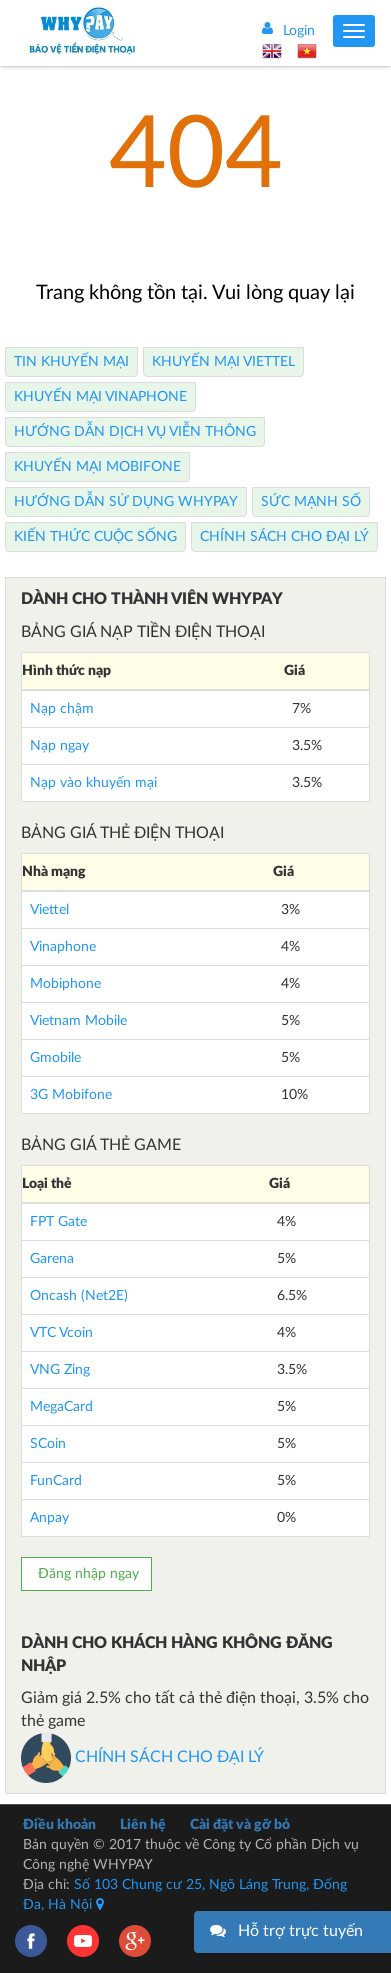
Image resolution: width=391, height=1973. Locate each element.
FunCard (56, 1481)
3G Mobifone (71, 1095)
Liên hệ (143, 1825)
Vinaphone (63, 947)
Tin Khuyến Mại (71, 362)
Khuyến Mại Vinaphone (100, 397)
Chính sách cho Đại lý (284, 537)
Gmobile (55, 1058)
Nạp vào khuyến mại (93, 783)
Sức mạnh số (311, 502)
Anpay (49, 1518)
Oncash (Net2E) (79, 1296)
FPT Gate (58, 1222)
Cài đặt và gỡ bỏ (240, 1825)
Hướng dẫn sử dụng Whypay (126, 502)
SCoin (48, 1444)
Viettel (49, 910)
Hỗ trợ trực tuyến (300, 1931)
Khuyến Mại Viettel (223, 362)
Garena (52, 1259)
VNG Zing (60, 1370)
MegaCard (61, 1407)
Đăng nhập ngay (86, 1574)
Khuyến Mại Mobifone (97, 467)
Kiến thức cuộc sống (95, 537)
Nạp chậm (62, 709)
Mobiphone (65, 984)
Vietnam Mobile (78, 1021)
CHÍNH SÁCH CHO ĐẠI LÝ (142, 1757)
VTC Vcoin (61, 1333)
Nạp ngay (59, 746)
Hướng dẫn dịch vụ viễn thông (135, 432)
